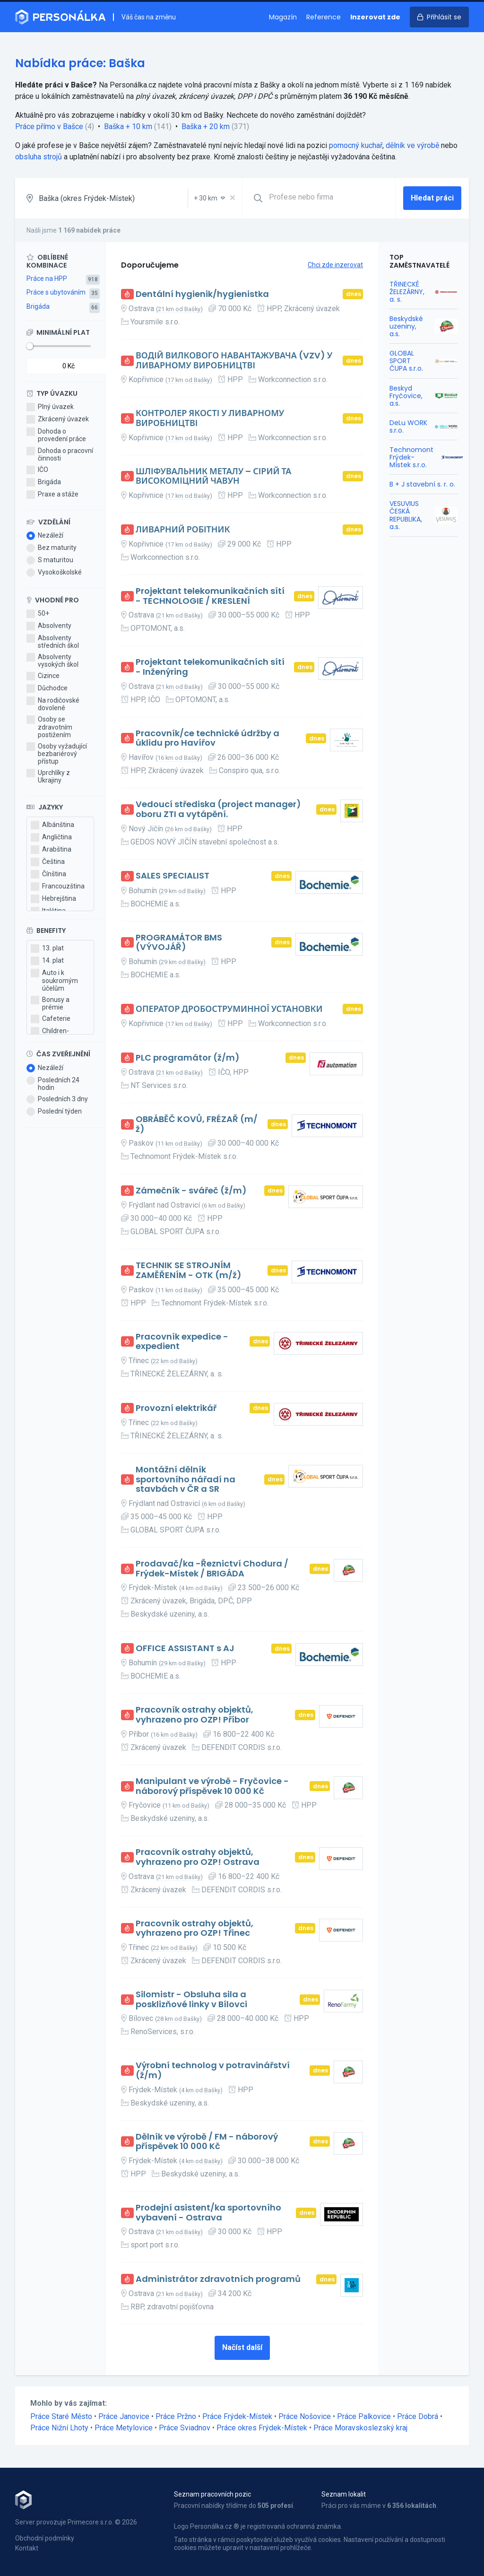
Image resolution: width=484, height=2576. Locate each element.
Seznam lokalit (343, 2494)
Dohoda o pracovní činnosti (59, 454)
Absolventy (48, 626)
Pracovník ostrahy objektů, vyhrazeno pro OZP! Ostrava (197, 1857)
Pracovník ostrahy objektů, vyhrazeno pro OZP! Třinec (194, 1928)
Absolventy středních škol (52, 641)
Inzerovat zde (375, 17)
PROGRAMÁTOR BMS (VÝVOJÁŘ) (179, 942)
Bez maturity (51, 548)
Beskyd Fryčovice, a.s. (406, 395)
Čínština (48, 874)
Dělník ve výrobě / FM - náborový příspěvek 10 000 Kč (207, 2141)
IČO (37, 470)
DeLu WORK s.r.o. (408, 426)
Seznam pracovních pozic (212, 2494)
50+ (37, 613)
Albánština (52, 825)
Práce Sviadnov (184, 2427)
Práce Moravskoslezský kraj (360, 2427)
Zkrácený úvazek (57, 419)
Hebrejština (53, 899)
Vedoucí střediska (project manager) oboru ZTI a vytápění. (218, 809)
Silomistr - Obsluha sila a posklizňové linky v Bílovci (191, 1999)
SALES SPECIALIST (172, 876)
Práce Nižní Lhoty (59, 2427)
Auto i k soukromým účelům (54, 980)
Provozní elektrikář (176, 1408)
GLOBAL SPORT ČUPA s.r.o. (406, 360)
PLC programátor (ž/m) (188, 1058)
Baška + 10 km (128, 126)
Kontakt (26, 2548)
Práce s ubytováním (56, 292)
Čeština (48, 862)
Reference (323, 17)
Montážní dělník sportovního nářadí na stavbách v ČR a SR (185, 1479)
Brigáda (38, 306)
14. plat (47, 961)
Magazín (283, 17)
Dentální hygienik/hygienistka (202, 294)
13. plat (47, 948)
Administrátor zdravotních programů (218, 2279)
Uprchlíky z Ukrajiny (48, 776)
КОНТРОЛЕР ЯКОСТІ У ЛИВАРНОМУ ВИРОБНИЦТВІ (210, 418)
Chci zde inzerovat (335, 265)
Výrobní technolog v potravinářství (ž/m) (213, 2070)
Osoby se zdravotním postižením (49, 726)
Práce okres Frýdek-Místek (261, 2427)
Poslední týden (54, 1111)
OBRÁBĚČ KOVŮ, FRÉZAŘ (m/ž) (197, 1124)
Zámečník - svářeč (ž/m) (191, 1191)
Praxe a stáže (52, 494)
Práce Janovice (123, 2416)
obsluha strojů (38, 156)
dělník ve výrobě (412, 145)
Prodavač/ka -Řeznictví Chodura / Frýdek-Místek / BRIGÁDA (212, 1568)
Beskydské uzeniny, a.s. (406, 326)
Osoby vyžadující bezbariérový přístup (56, 753)
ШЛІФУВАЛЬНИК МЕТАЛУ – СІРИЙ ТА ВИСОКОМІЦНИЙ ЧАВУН (213, 476)
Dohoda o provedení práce (56, 435)
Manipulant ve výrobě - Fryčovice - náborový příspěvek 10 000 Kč (212, 1786)
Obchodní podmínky (44, 2538)
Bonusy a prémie (50, 1003)
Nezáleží (44, 535)
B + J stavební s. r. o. (422, 484)
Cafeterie (50, 1019)
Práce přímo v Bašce (49, 126)
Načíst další (242, 2347)
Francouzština (58, 886)
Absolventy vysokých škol (52, 660)
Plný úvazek (50, 407)
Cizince (43, 676)
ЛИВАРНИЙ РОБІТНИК (183, 530)
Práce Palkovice (364, 2416)
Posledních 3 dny (57, 1099)
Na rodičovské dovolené (52, 704)
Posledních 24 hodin (52, 1083)
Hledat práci (432, 197)
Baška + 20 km (206, 126)
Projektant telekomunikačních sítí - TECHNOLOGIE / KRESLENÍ (210, 596)
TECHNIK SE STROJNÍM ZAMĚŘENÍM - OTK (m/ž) (189, 1270)
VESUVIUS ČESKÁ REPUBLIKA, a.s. (405, 515)
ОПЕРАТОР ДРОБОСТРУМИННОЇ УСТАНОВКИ (229, 1009)
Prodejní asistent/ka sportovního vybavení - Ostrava (208, 2212)
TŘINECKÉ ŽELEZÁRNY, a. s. (406, 291)
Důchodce (47, 688)
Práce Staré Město (61, 2416)
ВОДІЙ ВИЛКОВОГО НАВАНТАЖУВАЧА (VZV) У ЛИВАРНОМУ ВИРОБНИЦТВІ (234, 360)
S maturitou (49, 560)
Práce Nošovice (304, 2416)
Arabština (51, 849)
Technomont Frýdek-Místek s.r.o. (411, 457)
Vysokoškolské (54, 572)
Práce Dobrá (417, 2416)
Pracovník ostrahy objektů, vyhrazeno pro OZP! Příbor (194, 1714)
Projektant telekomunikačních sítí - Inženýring (210, 667)
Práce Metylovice (124, 2427)
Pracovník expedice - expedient (182, 1341)
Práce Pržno (176, 2416)
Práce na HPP (46, 278)
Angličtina (51, 837)
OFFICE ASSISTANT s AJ (185, 1649)
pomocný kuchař (355, 145)
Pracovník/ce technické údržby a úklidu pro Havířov (207, 738)
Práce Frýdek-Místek (237, 2416)
